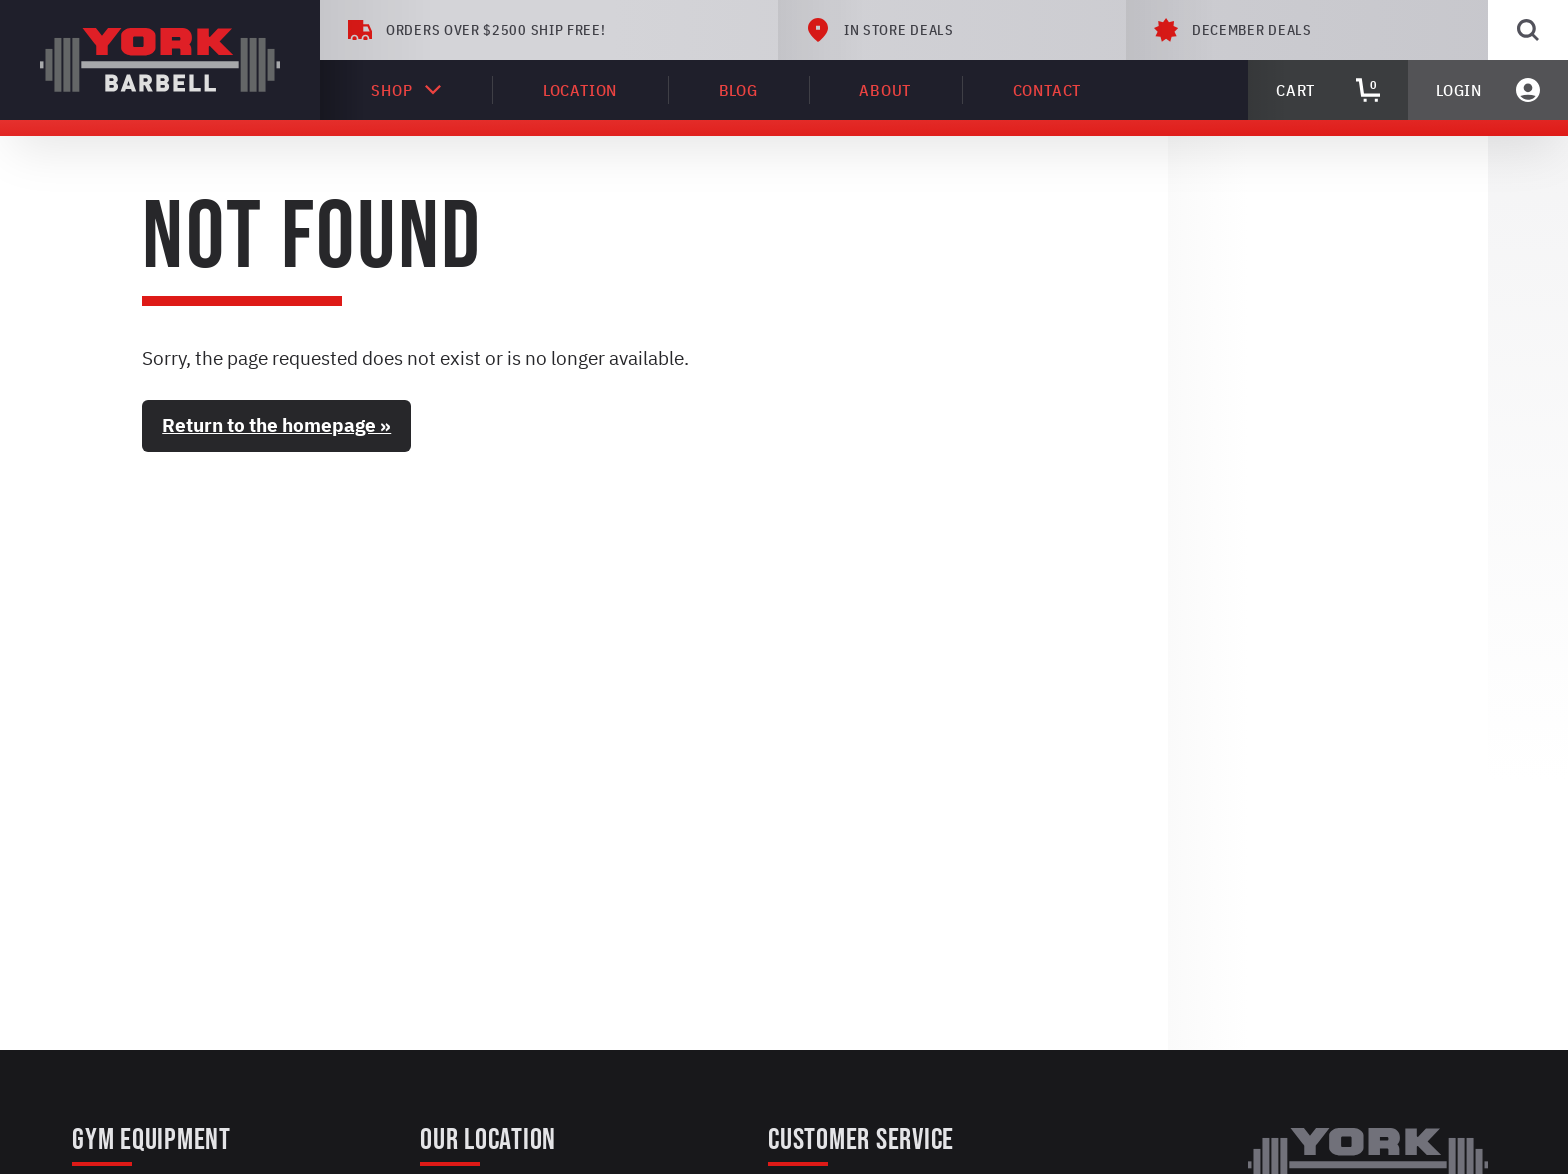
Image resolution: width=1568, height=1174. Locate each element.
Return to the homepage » (276, 425)
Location (580, 90)
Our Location (488, 1140)
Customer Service (861, 1140)
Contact (1047, 90)
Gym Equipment (151, 1140)
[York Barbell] (160, 60)
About (885, 90)
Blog (738, 90)
